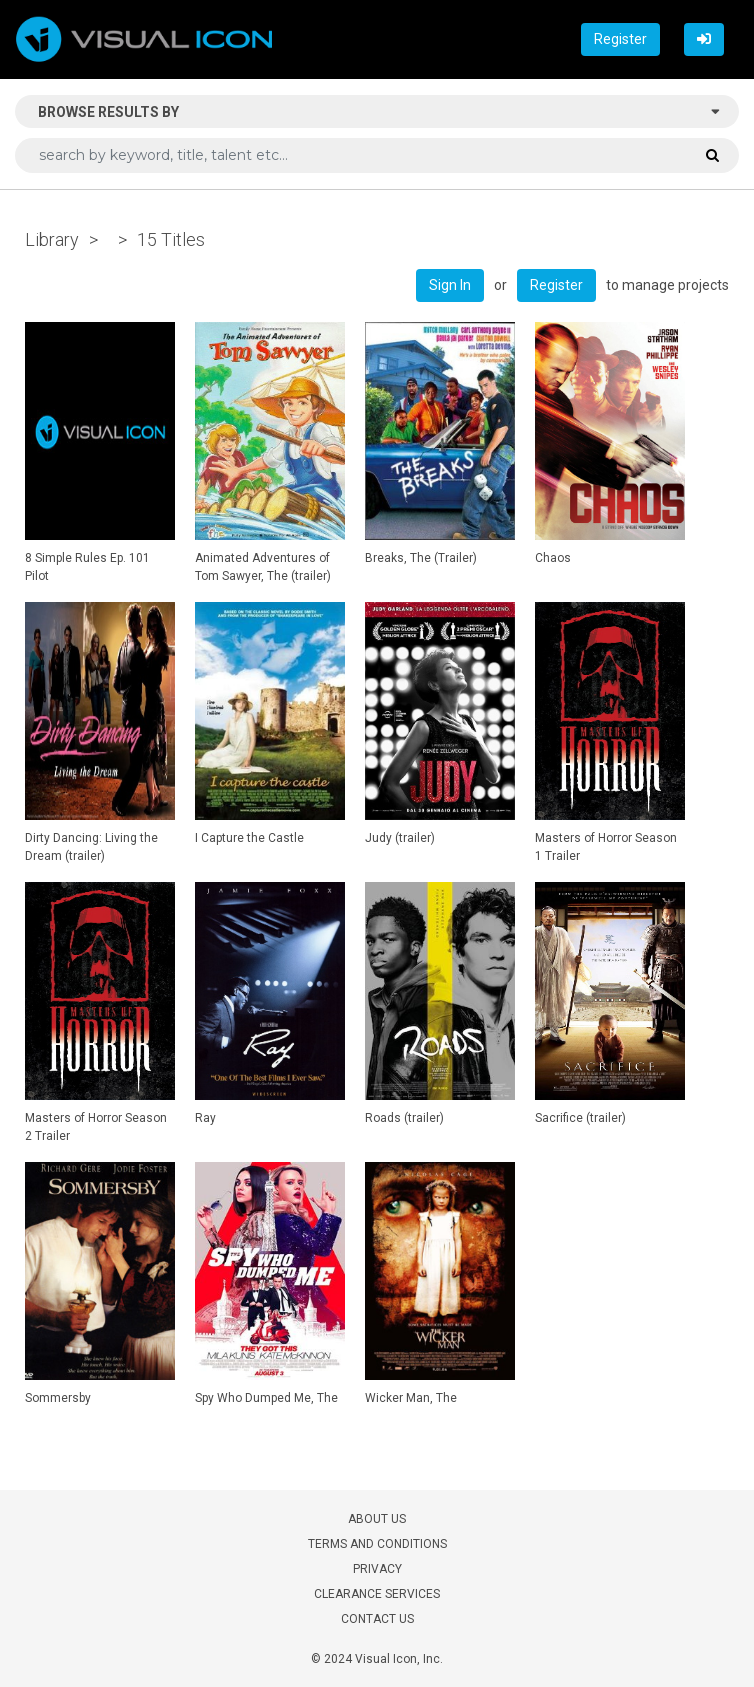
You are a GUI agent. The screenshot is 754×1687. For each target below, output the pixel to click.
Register (620, 39)
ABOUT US (377, 1519)
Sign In (450, 285)
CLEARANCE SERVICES (377, 1594)
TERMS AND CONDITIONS (377, 1544)
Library (52, 239)
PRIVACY (377, 1569)
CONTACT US (377, 1619)
